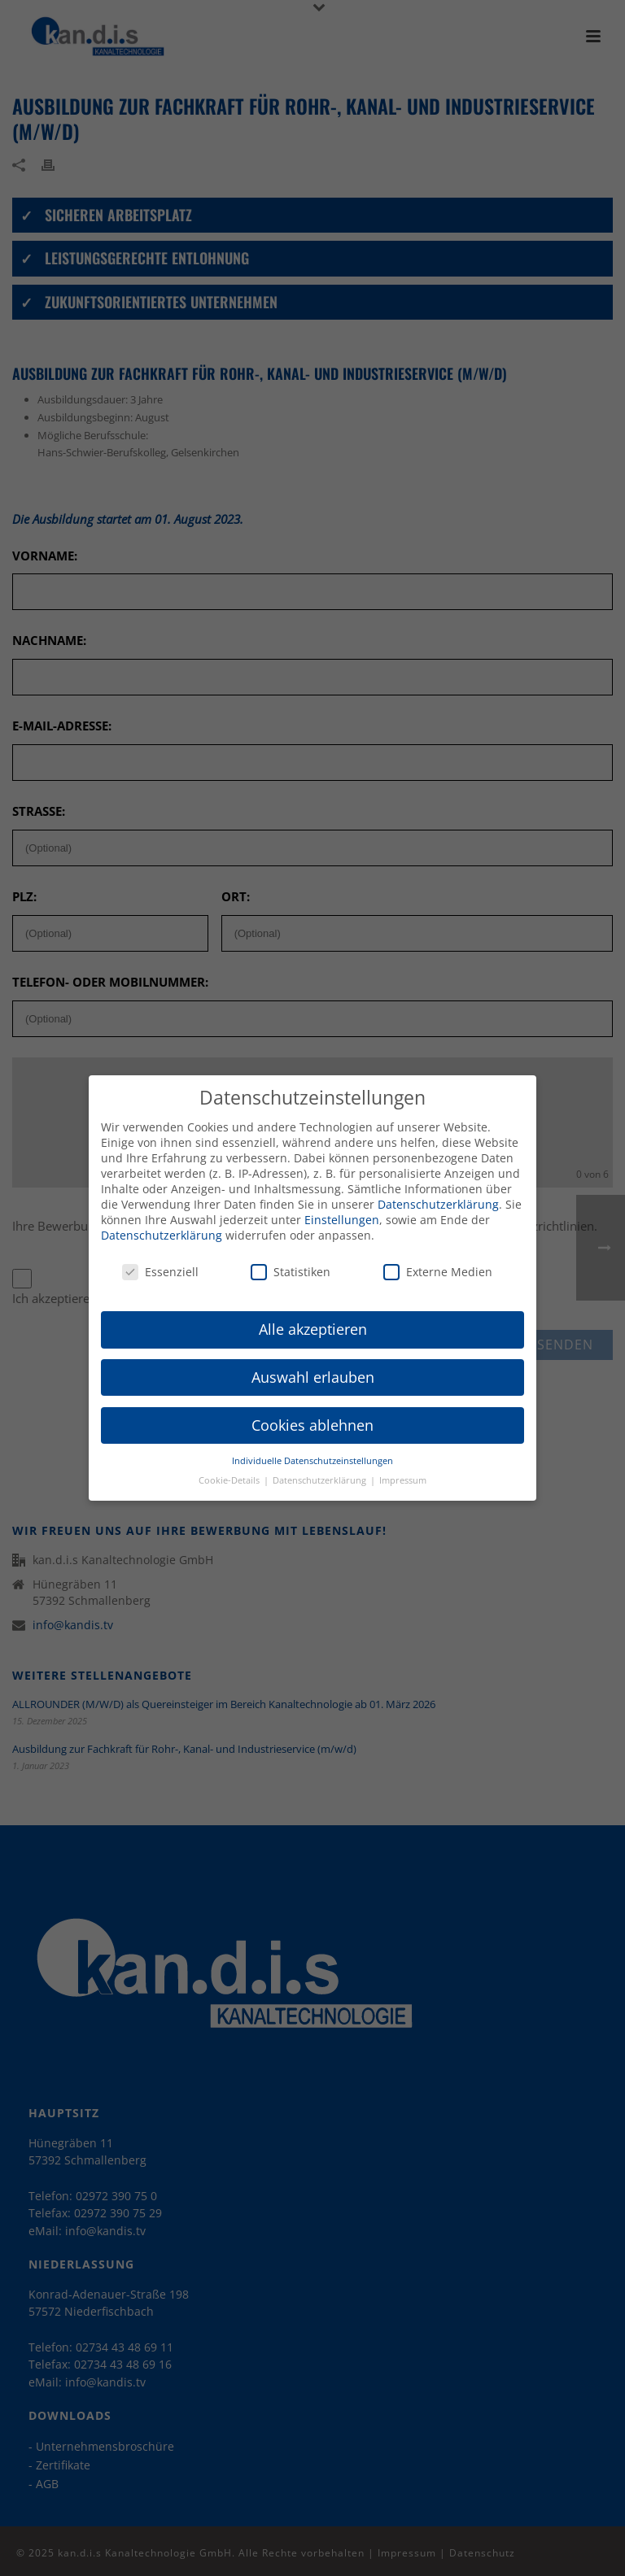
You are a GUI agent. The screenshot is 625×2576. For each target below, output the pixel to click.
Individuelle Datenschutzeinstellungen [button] (312, 1450)
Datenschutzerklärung (438, 1193)
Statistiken (290, 1261)
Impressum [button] (402, 1469)
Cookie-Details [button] (230, 1469)
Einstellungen (341, 1209)
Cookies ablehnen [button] (312, 1414)
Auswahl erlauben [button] (312, 1366)
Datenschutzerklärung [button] (321, 1469)
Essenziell (160, 1261)
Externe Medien (437, 1261)
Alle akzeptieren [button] (313, 1318)
